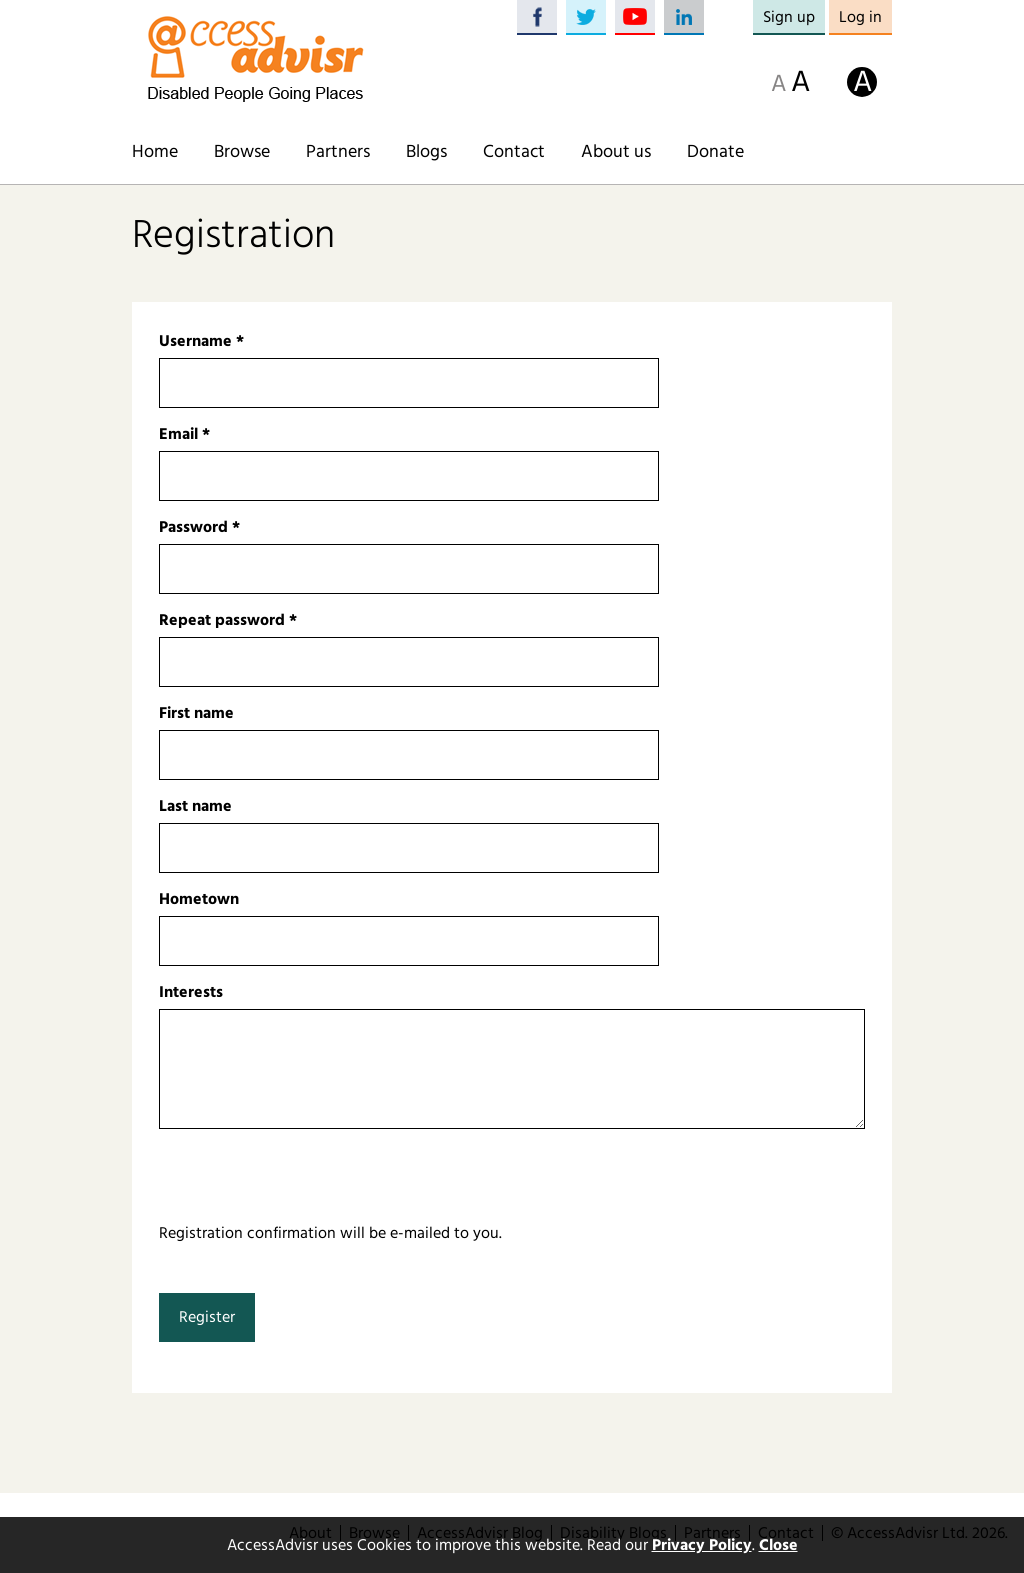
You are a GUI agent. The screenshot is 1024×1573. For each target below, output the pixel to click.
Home (155, 152)
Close (778, 1545)
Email (184, 434)
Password (199, 527)
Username (201, 341)
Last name (195, 806)
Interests (191, 992)
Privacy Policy (702, 1545)
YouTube (635, 17)
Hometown (199, 899)
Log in (860, 17)
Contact (514, 152)
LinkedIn (684, 17)
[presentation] (311, 1182)
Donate (715, 152)
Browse (242, 152)
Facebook (537, 17)
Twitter (586, 17)
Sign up (789, 17)
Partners (338, 152)
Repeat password (228, 620)
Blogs (426, 152)
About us (616, 152)
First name (196, 713)
